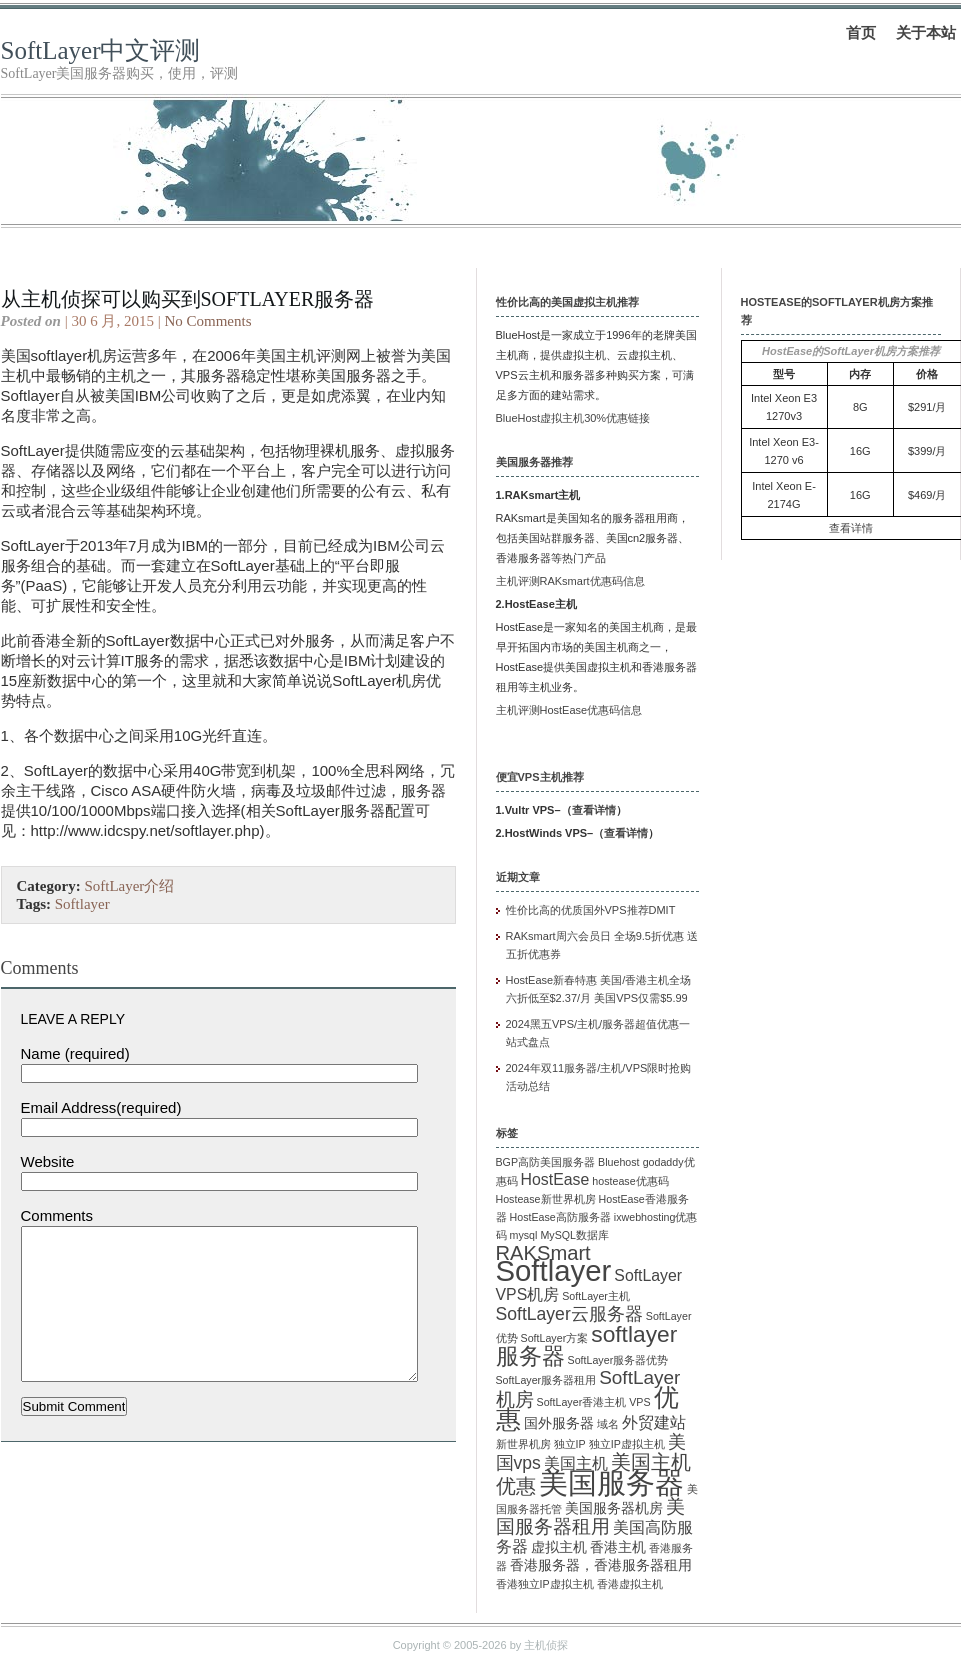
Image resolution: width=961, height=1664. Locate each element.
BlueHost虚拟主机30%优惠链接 (573, 418)
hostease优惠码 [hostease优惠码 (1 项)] (630, 1181)
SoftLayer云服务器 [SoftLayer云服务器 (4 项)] (569, 1314)
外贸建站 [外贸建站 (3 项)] (654, 1422)
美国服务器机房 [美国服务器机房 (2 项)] (614, 1508)
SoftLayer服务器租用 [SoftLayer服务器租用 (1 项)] (546, 1380)
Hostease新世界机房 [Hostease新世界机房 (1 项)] (546, 1199)
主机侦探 (546, 1645)
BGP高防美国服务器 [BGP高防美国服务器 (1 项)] (546, 1162)
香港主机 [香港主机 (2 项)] (618, 1547)
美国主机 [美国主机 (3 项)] (576, 1463)
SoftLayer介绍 (129, 886)
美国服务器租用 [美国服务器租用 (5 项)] (590, 1516)
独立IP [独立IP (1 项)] (570, 1444)
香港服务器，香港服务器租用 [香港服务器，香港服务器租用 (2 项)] (601, 1565)
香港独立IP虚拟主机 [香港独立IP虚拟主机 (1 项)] (545, 1584)
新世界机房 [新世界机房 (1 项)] (523, 1444)
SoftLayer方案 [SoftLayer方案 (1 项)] (555, 1338)
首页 (861, 32)
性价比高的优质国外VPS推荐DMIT (591, 910)
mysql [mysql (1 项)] (524, 1235)
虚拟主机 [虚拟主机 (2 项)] (559, 1547)
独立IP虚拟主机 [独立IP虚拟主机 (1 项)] (627, 1444)
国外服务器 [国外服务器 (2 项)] (559, 1423)
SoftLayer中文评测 (101, 50)
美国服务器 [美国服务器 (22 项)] (611, 1483)
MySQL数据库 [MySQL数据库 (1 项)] (574, 1235)
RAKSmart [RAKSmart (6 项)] (543, 1253)
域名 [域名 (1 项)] (608, 1424)
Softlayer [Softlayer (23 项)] (554, 1270)
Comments (57, 1215)
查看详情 (594, 810)
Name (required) (75, 1053)
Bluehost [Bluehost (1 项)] (618, 1162)
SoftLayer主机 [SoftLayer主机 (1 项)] (596, 1296)
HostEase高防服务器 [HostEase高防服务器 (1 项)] (560, 1217)
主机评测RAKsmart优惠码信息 (570, 581)
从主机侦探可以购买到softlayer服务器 (188, 299)
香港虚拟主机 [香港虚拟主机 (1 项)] (630, 1584)
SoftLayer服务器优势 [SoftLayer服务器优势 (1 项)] (618, 1360)
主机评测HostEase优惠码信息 (569, 710)
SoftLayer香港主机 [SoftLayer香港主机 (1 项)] (582, 1402)
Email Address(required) (101, 1107)
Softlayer (82, 904)
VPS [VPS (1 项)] (639, 1402)
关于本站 (926, 32)
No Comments (207, 321)
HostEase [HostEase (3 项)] (555, 1179)
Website (48, 1161)
